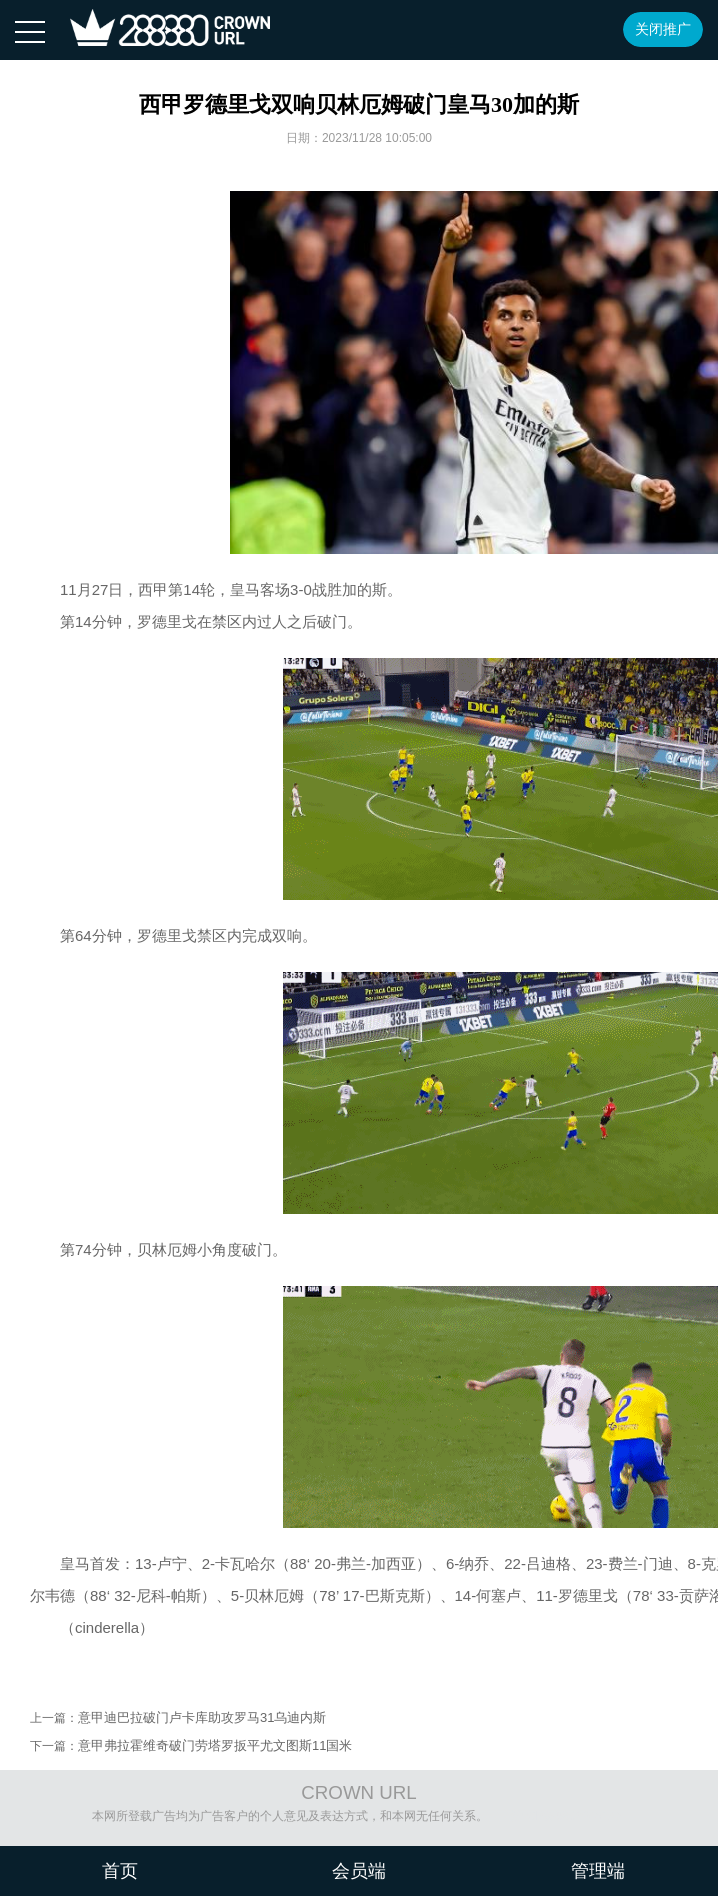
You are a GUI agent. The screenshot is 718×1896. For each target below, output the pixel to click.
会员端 (359, 1871)
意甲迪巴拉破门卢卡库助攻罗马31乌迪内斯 (202, 1717)
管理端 (598, 1871)
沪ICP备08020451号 (565, 1816)
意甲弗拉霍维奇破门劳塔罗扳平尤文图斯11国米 (215, 1745)
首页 (120, 1871)
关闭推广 (663, 29)
